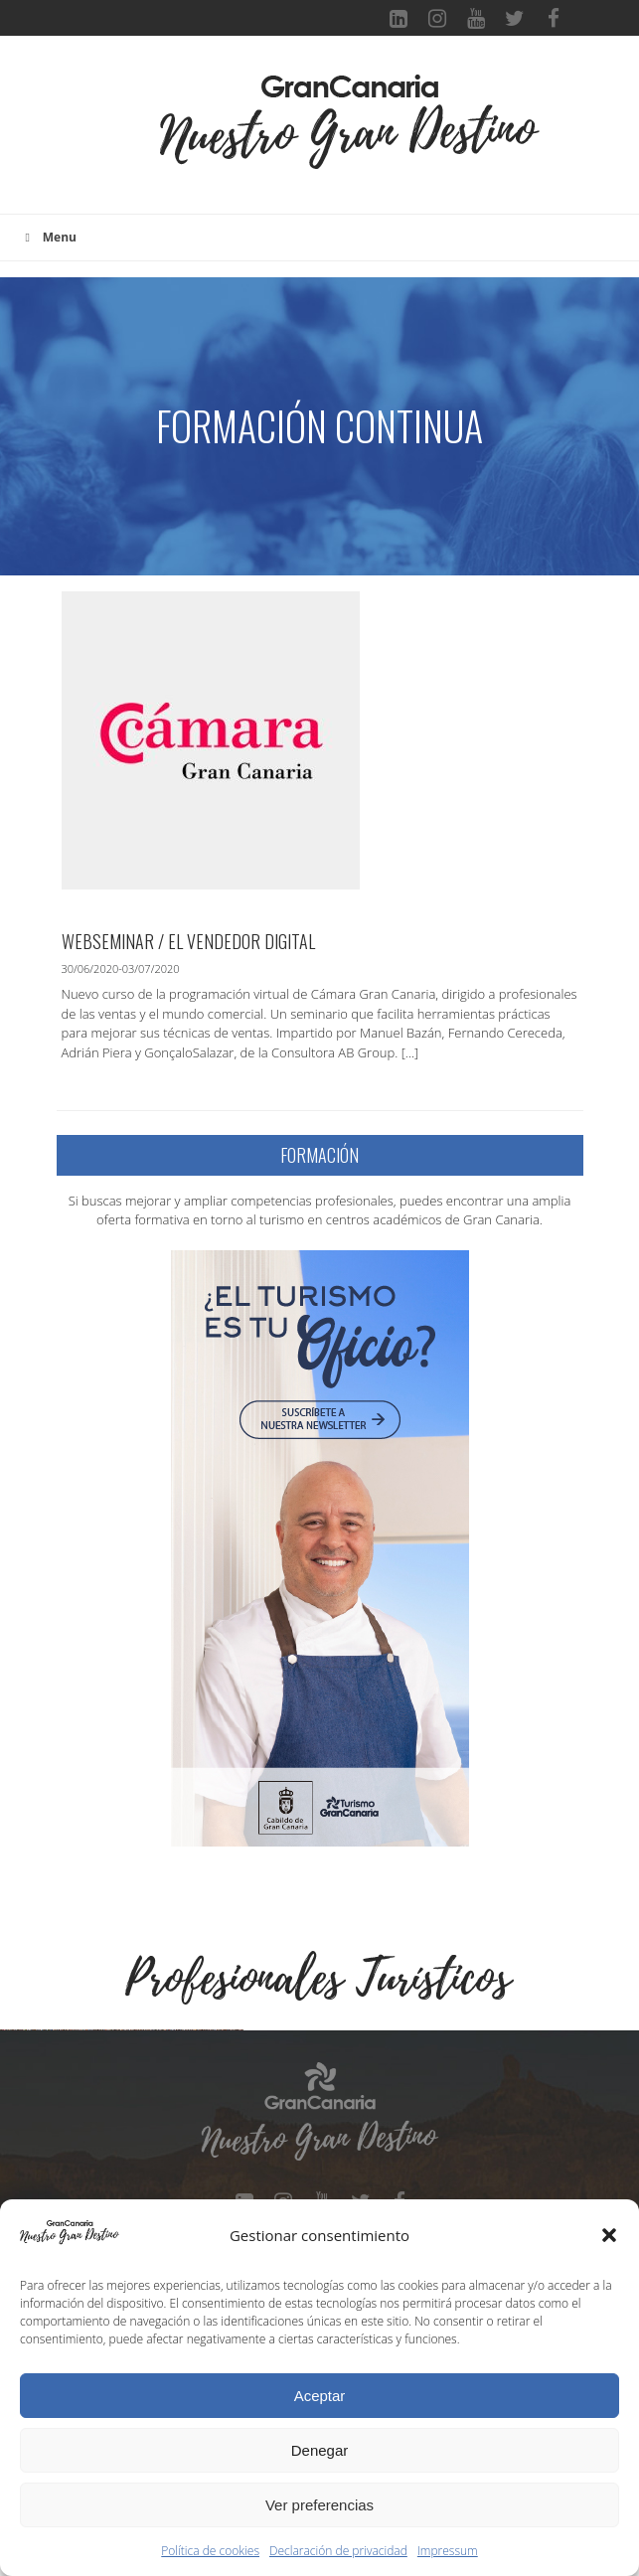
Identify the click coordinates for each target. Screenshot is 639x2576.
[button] (609, 2235)
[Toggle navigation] (127, 135)
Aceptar (320, 2395)
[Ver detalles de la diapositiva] (124, 2153)
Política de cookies (210, 2550)
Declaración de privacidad (338, 2550)
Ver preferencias (319, 2504)
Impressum (447, 2550)
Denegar (320, 2450)
